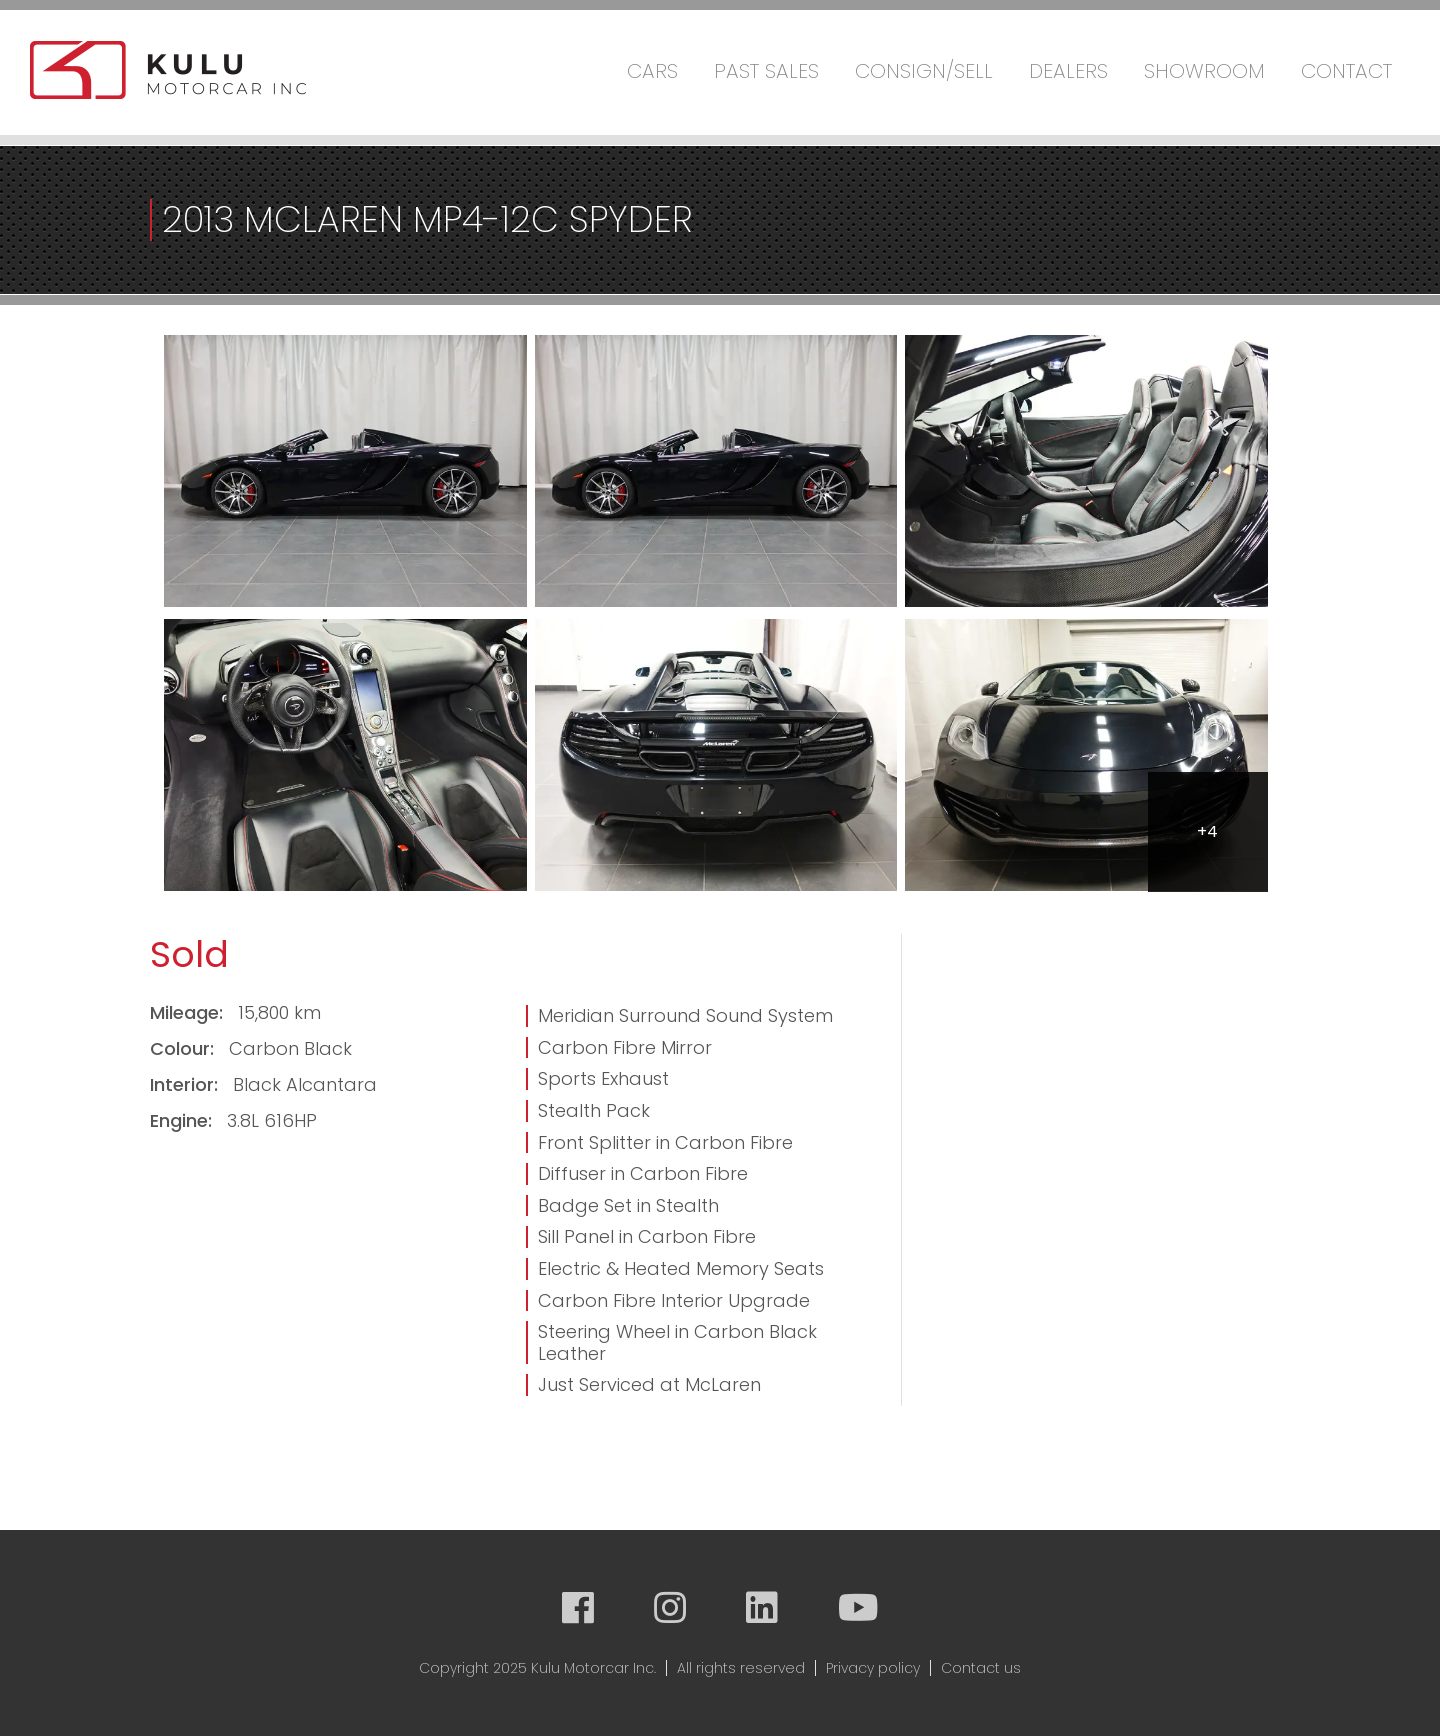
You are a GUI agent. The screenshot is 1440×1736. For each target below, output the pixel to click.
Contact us (981, 1668)
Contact (1346, 71)
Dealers (1068, 71)
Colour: (184, 1048)
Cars (652, 71)
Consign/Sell (924, 71)
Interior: (186, 1084)
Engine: (183, 1120)
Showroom (1204, 71)
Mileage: (189, 1012)
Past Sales (766, 71)
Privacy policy (873, 1668)
